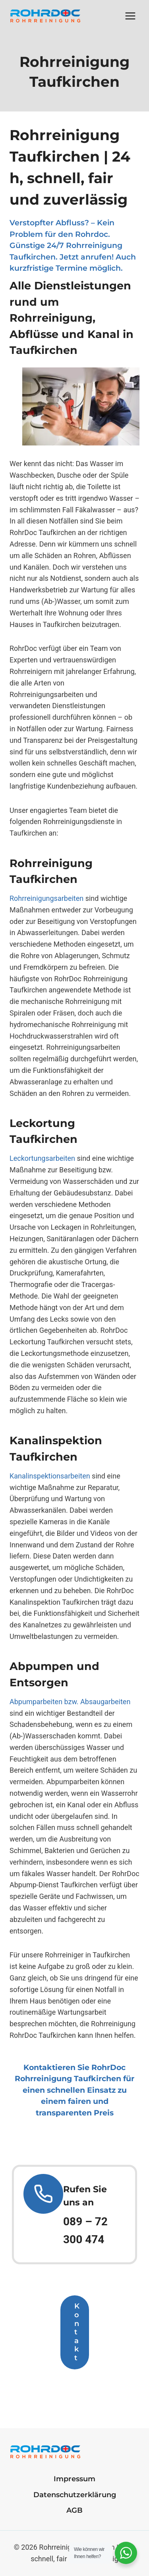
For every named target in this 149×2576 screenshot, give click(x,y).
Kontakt (76, 2332)
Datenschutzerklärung (74, 2494)
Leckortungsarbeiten (42, 1158)
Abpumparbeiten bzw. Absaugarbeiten (70, 1701)
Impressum (74, 2478)
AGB (74, 2510)
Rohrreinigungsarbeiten (46, 898)
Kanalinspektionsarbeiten (50, 1476)
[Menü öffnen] (130, 16)
